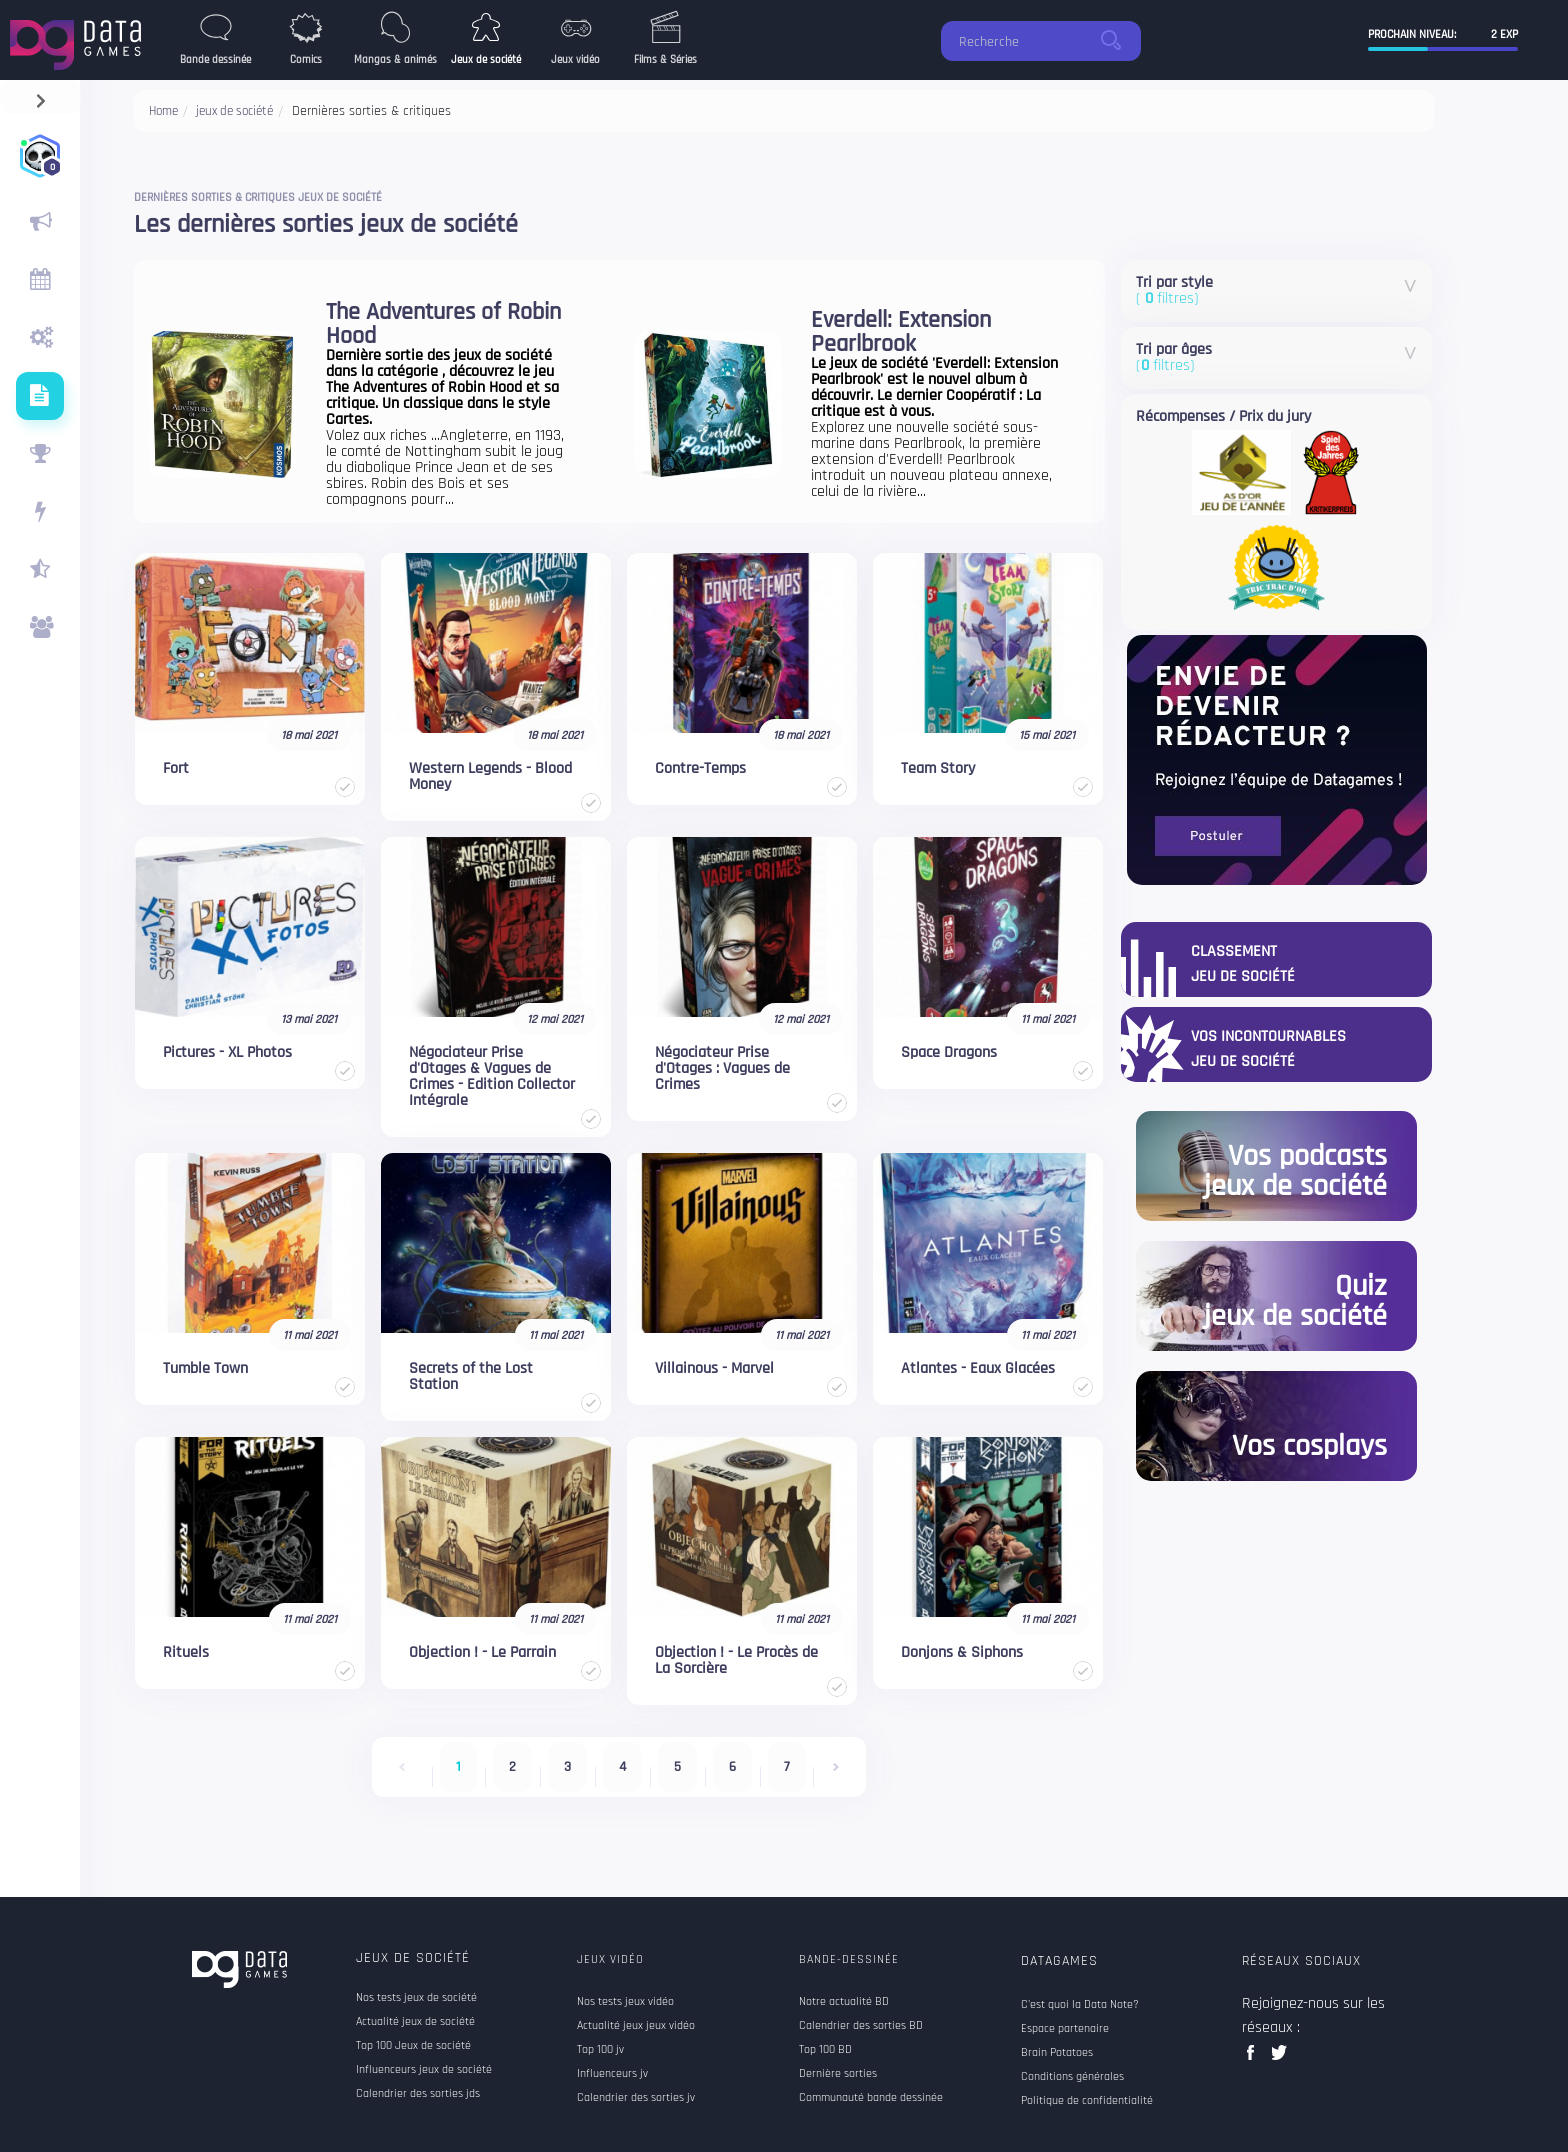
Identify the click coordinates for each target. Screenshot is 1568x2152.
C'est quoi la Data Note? (1080, 2005)
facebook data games (1254, 2058)
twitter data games (1279, 2058)
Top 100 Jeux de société (413, 2046)
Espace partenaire (1065, 2029)
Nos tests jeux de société (416, 1998)
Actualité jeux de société (415, 2022)
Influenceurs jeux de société (424, 2070)
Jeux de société (413, 1958)
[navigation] (40, 96)
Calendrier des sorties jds (418, 2094)
